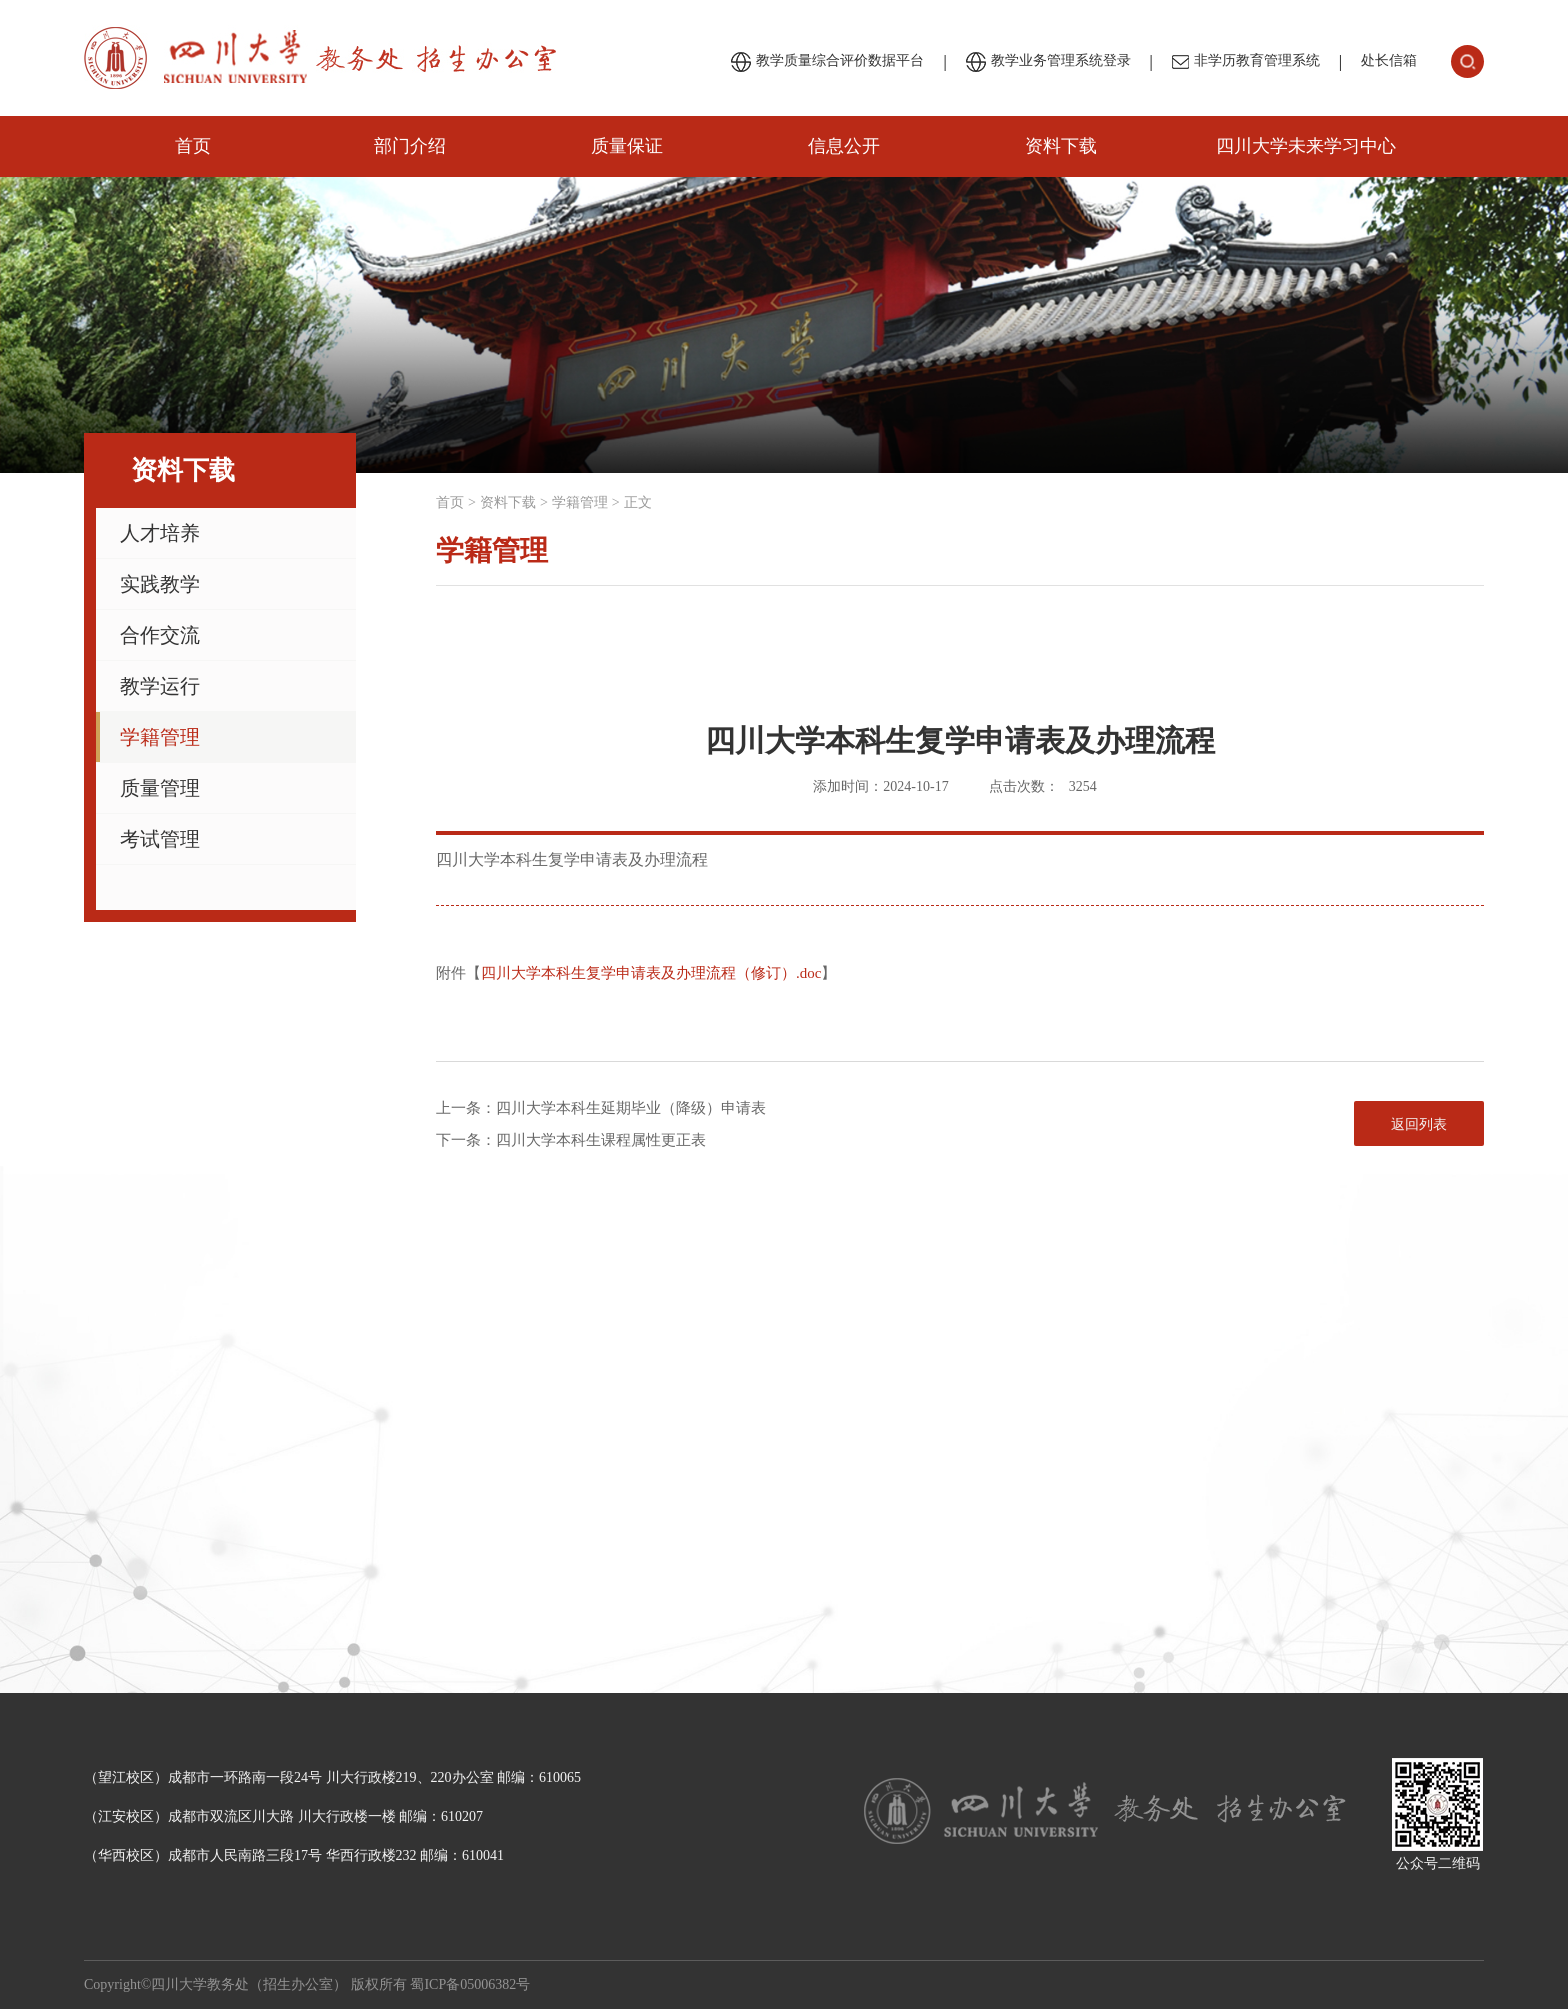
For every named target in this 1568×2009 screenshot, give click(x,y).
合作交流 (160, 635)
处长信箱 (1389, 60)
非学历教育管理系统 (1246, 61)
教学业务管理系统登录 (1048, 62)
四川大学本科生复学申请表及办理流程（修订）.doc (651, 973)
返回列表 (1419, 1124)
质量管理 (160, 788)
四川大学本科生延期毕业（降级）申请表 (631, 1108)
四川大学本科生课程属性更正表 (601, 1140)
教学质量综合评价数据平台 (827, 62)
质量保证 (627, 146)
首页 (193, 146)
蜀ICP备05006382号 (470, 1984)
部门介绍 (410, 146)
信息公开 (844, 146)
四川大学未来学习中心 (1306, 146)
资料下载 (1061, 146)
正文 (638, 502)
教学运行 (160, 686)
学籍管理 (160, 737)
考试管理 (160, 839)
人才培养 (160, 533)
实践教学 (160, 584)
